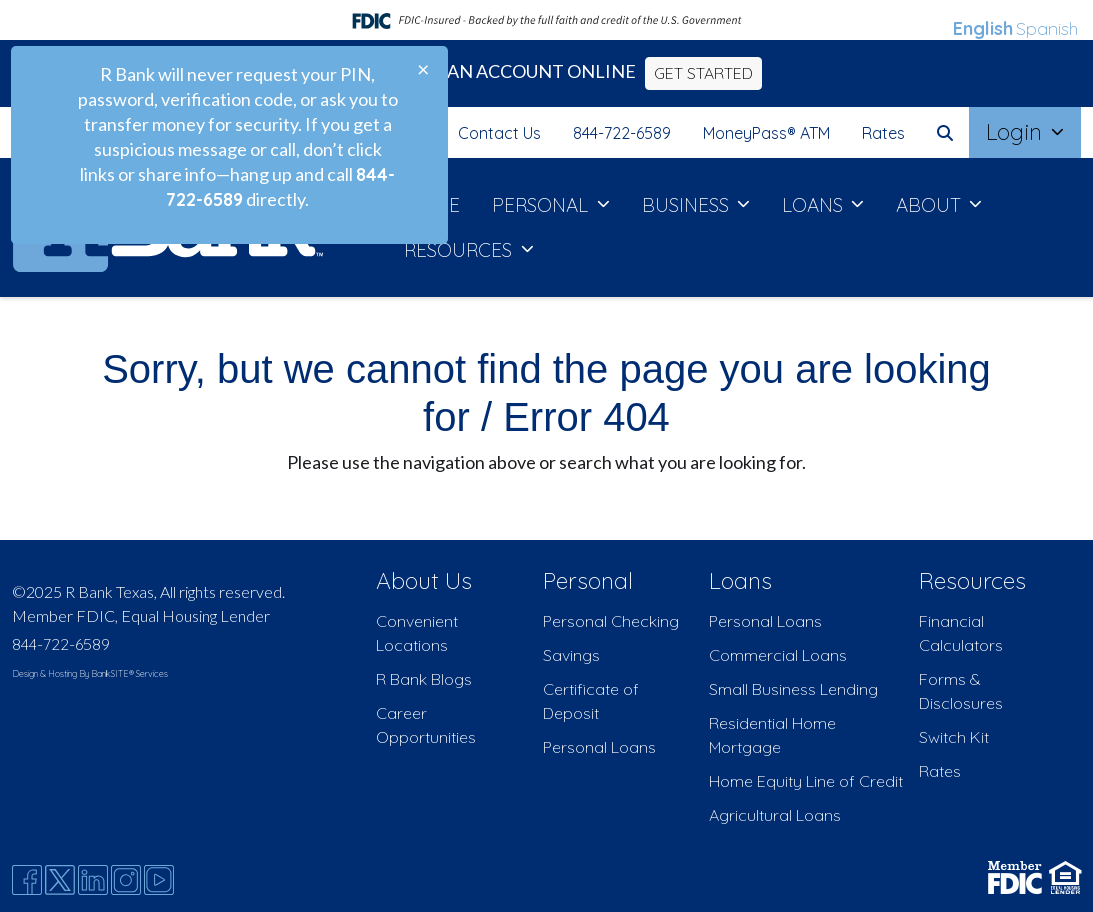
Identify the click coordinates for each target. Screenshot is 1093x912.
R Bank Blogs (424, 679)
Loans (740, 580)
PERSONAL (542, 205)
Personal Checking (611, 621)
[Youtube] (159, 880)
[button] (945, 133)
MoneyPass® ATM (766, 133)
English (983, 28)
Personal (588, 580)
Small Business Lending (793, 689)
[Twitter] (60, 880)
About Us (424, 580)
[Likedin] (93, 880)
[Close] (423, 69)
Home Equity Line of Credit (806, 781)
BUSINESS (688, 205)
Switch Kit (954, 737)
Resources (972, 580)
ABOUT (931, 205)
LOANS (815, 205)
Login (1017, 132)
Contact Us (499, 133)
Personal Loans (599, 747)
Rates (883, 133)
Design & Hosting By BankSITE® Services (90, 673)
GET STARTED (703, 73)
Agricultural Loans (775, 815)
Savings (571, 655)
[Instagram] (126, 880)
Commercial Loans (778, 655)
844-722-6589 (622, 133)
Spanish (1047, 28)
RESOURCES (460, 250)
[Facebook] (27, 880)
